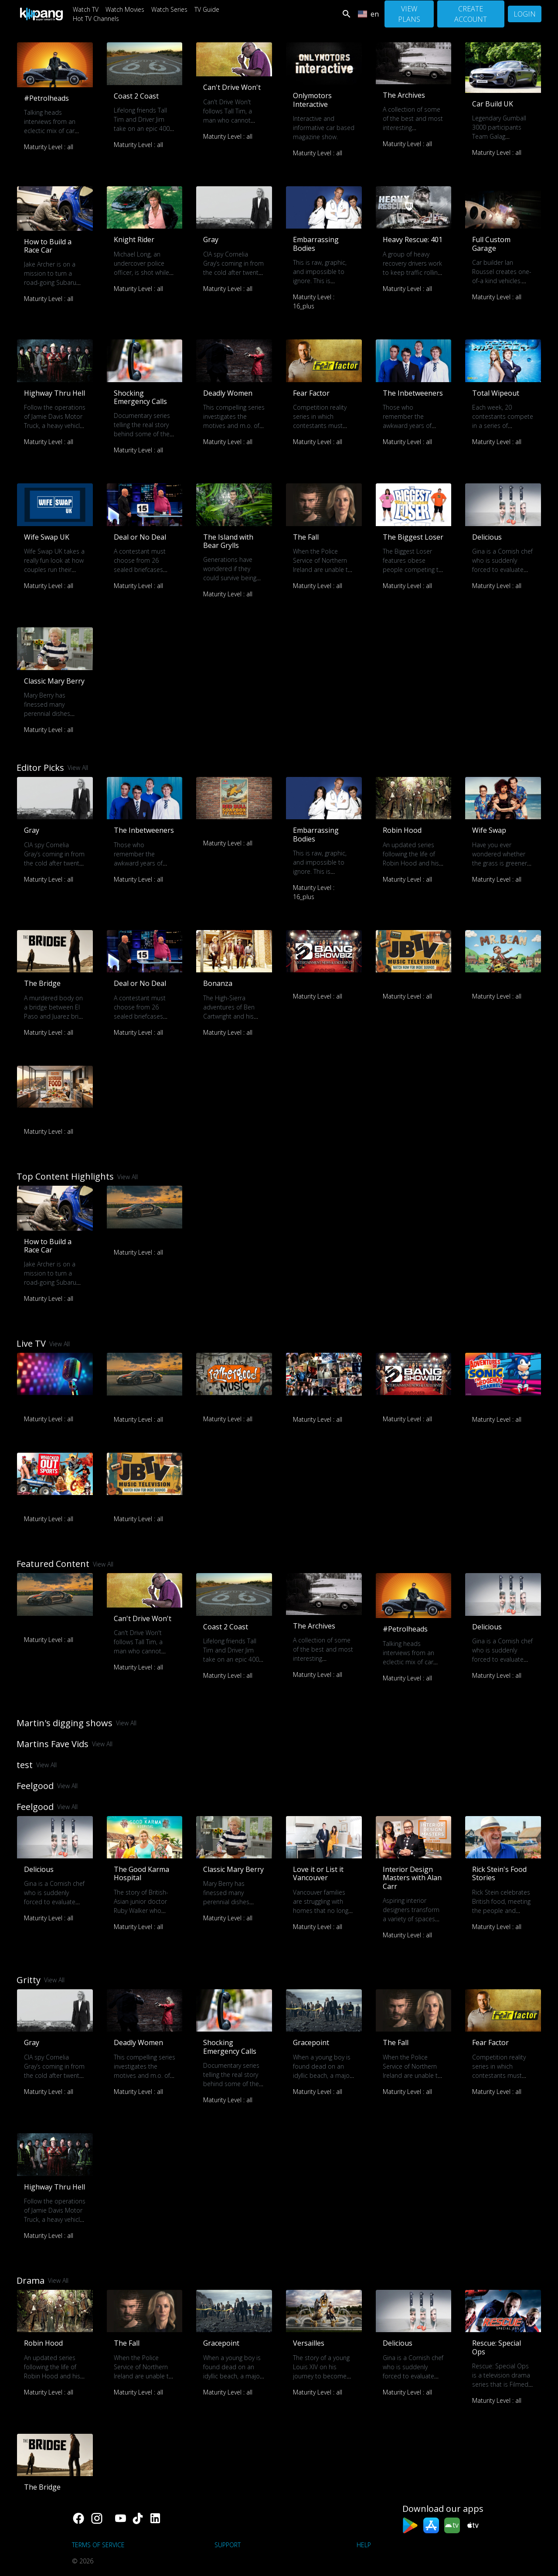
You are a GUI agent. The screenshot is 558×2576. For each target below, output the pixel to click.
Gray (210, 239)
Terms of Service (98, 2545)
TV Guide (206, 9)
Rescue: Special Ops (496, 2347)
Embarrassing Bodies (316, 244)
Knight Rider (134, 239)
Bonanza (217, 983)
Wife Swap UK (46, 537)
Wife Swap (489, 830)
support (227, 2545)
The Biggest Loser (413, 537)
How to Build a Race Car (47, 246)
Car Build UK (492, 104)
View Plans (409, 14)
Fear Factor (311, 393)
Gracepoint (311, 2042)
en (368, 14)
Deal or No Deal (140, 537)
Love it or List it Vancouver (318, 1873)
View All (78, 767)
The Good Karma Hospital (141, 1873)
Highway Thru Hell (54, 393)
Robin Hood (402, 830)
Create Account (470, 14)
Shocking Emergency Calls (140, 397)
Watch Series (169, 9)
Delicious (487, 537)
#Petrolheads (46, 98)
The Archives (404, 95)
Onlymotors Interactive (312, 100)
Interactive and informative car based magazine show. (323, 127)
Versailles (308, 2343)
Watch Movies (124, 9)
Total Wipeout (495, 393)
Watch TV (86, 9)
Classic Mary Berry (54, 681)
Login (525, 14)
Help (364, 2545)
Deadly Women (227, 393)
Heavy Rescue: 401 (412, 239)
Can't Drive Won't (232, 87)
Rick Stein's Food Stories (499, 1873)
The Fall (306, 537)
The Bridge (42, 983)
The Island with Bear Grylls (228, 541)
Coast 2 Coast (136, 96)
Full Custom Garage (491, 244)
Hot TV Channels (96, 18)
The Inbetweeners (413, 393)
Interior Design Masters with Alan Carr (412, 1877)
